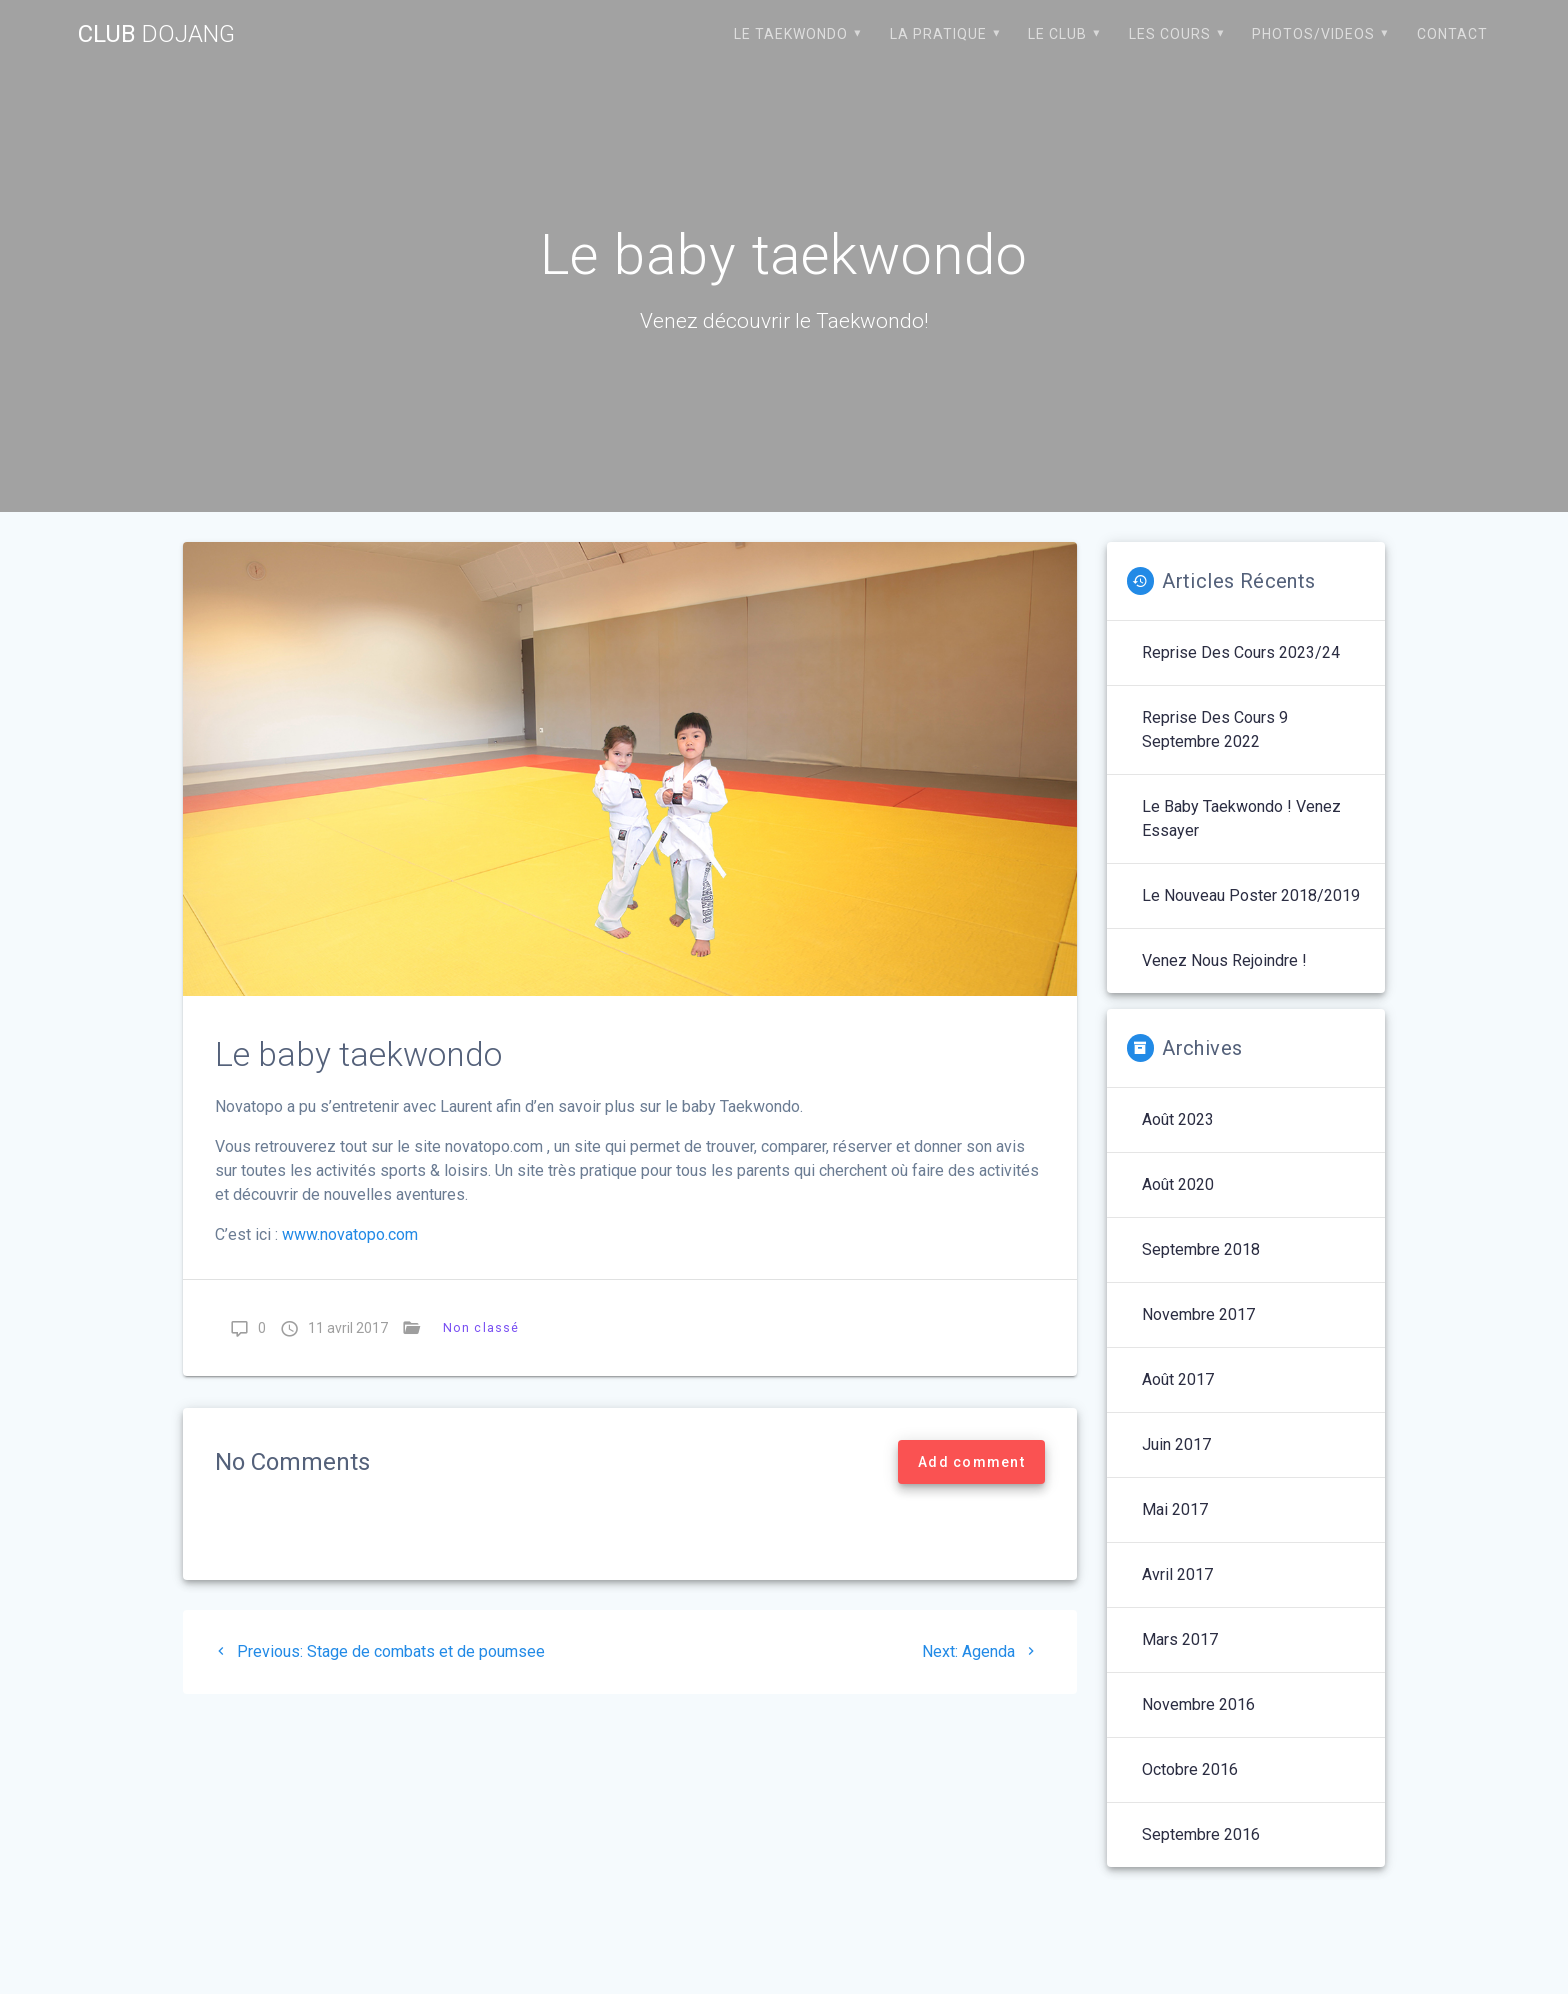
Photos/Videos (1313, 34)
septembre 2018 (1201, 1249)
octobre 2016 (1190, 1769)
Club (156, 34)
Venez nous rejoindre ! (1224, 960)
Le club (1057, 34)
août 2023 (1178, 1119)
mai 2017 (1175, 1509)
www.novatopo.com (348, 1234)
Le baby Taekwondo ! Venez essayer (1241, 818)
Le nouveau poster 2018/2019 (1251, 895)
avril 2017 (1177, 1574)
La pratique (938, 34)
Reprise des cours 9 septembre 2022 (1215, 729)
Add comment (971, 1462)
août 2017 (1178, 1379)
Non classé (481, 1327)
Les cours (1170, 34)
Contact (1452, 34)
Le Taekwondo (791, 34)
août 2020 (1178, 1184)
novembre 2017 (1198, 1314)
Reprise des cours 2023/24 (1241, 652)
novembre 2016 (1198, 1704)
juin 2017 (1176, 1444)
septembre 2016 (1201, 1834)
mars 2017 (1180, 1639)
